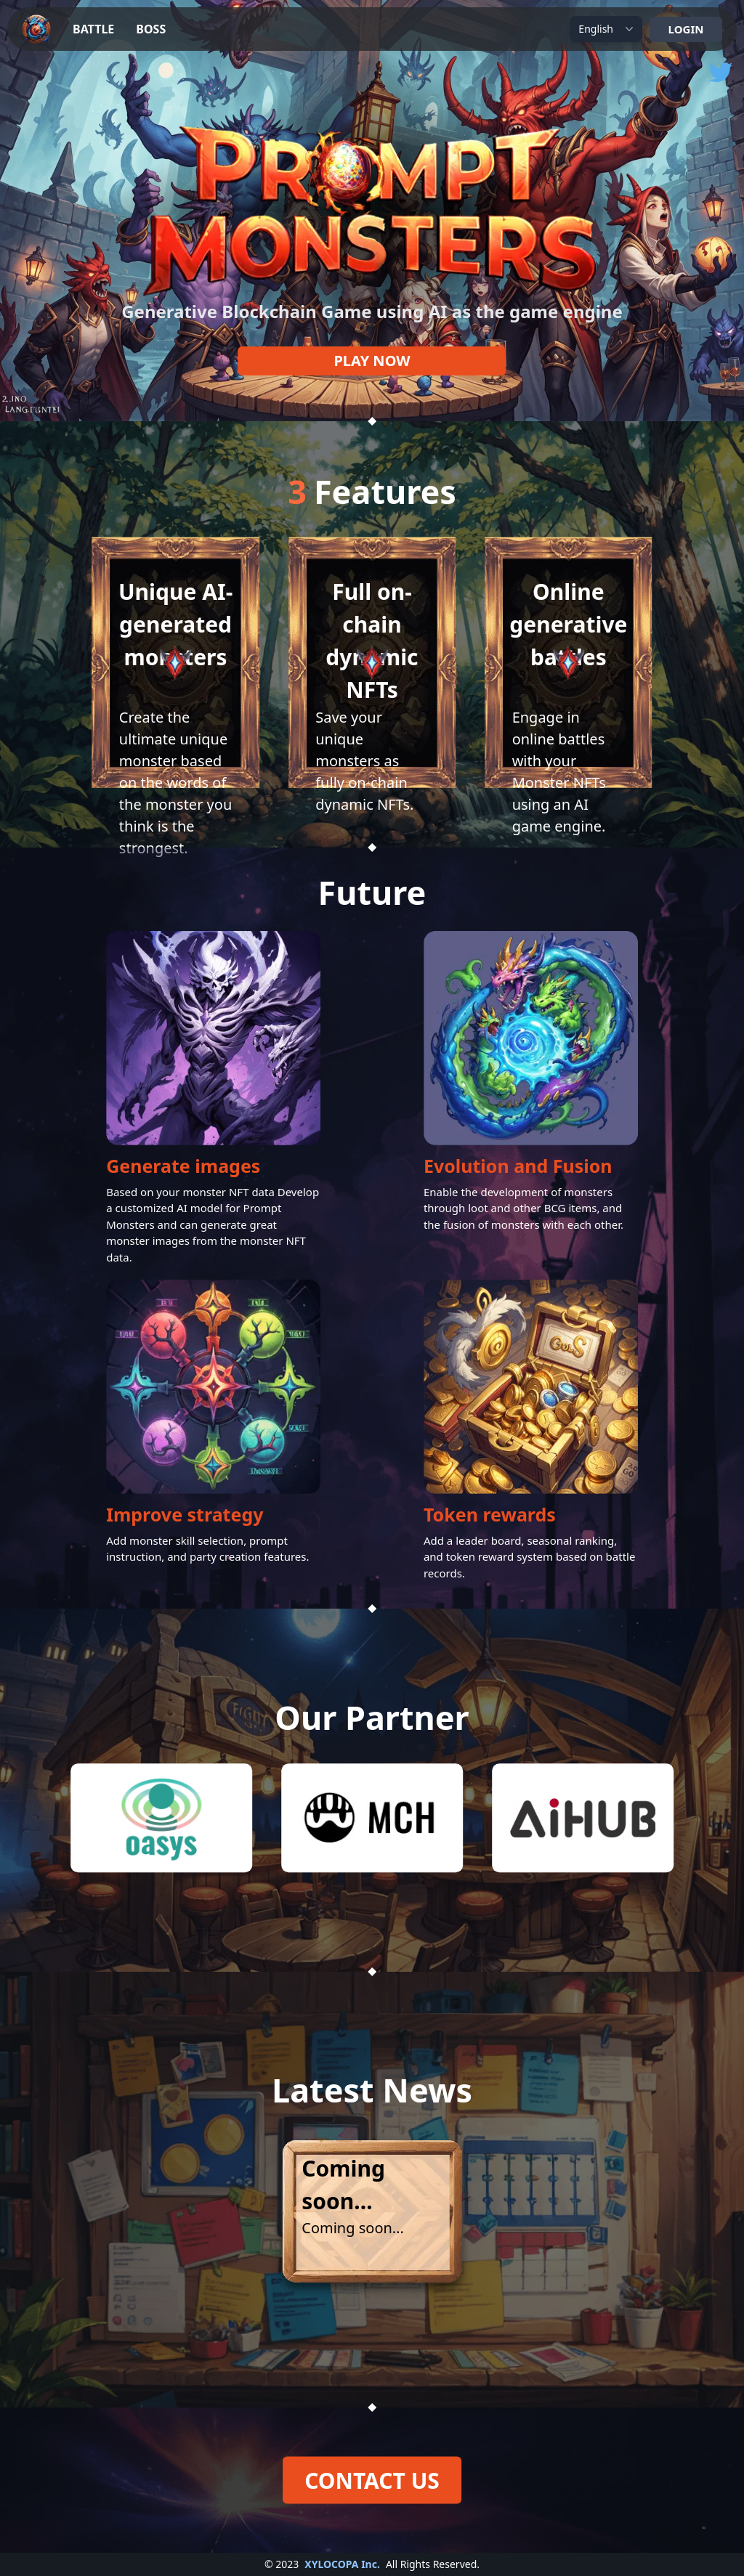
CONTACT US (372, 2480)
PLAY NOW (371, 360)
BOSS (151, 29)
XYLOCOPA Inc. (342, 2564)
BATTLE (93, 29)
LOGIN (686, 29)
